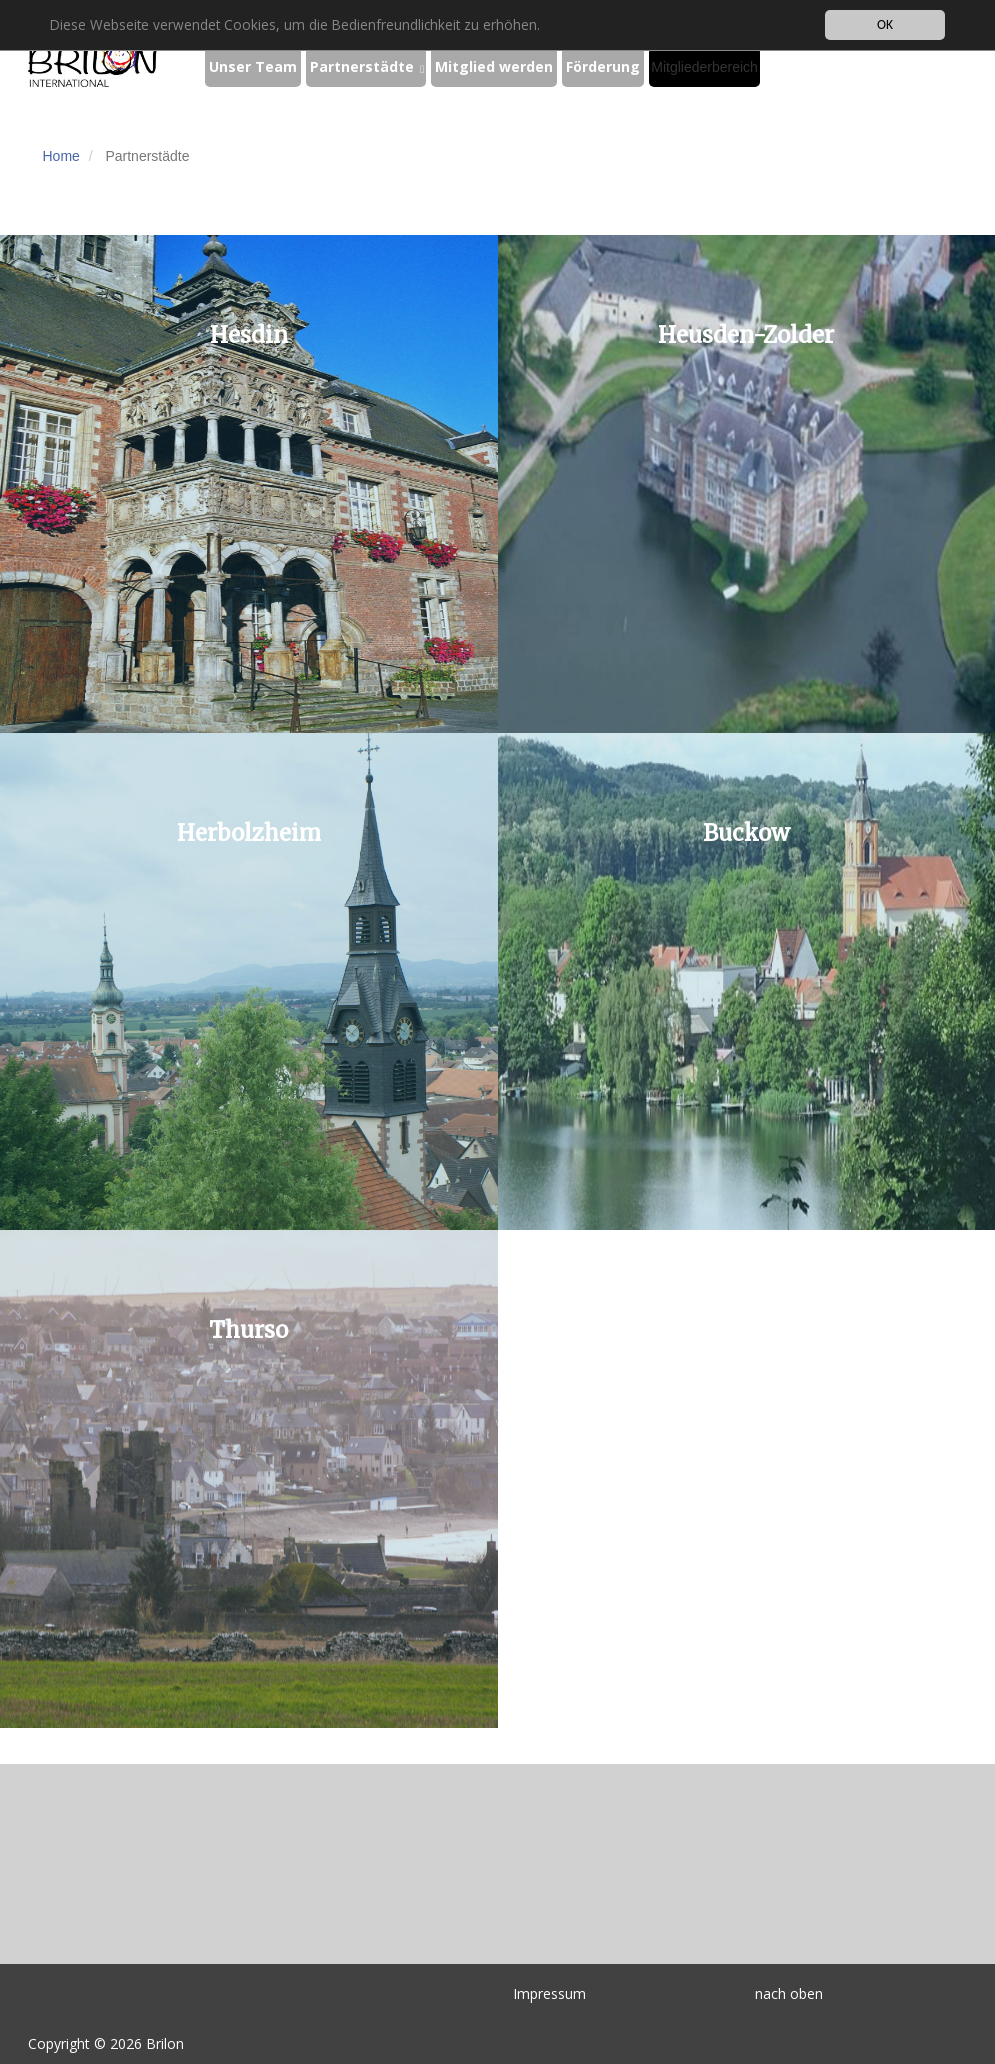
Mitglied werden (494, 66)
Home (61, 156)
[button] (422, 69)
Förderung (603, 66)
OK (885, 24)
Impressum (549, 1993)
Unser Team (253, 66)
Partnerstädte (362, 66)
